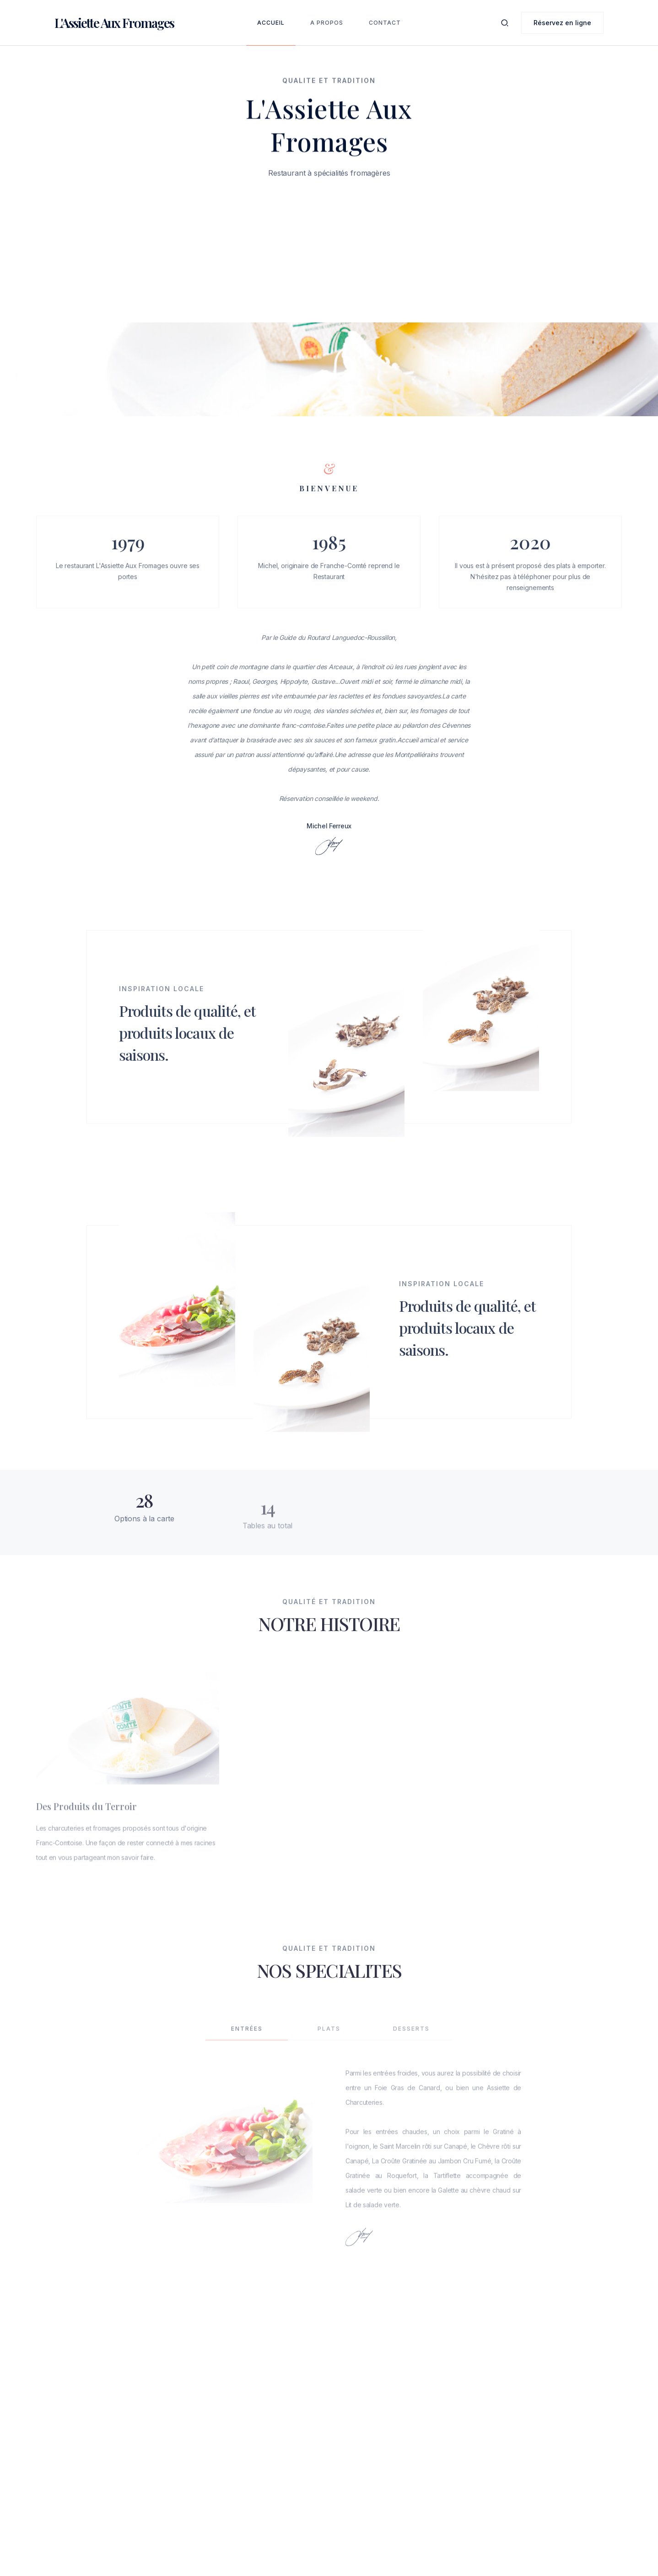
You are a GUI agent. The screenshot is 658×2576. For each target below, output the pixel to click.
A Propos (326, 22)
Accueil (271, 22)
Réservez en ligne (562, 23)
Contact (385, 22)
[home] (114, 23)
